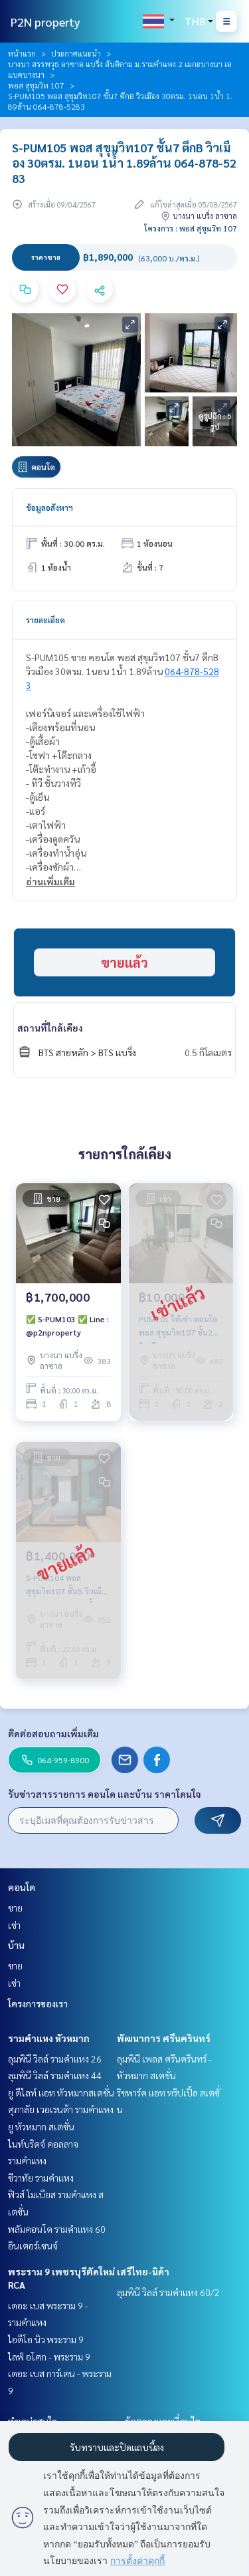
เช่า (14, 1925)
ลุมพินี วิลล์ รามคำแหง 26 (55, 2059)
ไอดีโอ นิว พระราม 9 (46, 2339)
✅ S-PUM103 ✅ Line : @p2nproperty (67, 1326)
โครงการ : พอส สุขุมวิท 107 (190, 228)
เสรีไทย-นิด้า (143, 2271)
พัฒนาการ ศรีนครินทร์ (163, 2038)
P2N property (45, 21)
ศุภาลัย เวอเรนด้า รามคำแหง (61, 2109)
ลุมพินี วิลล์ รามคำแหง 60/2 (168, 2292)
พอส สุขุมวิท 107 (36, 85)
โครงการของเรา (38, 2003)
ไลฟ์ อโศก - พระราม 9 (49, 2356)
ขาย (15, 1908)
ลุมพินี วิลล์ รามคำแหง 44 (55, 2075)
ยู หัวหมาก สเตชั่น (41, 2126)
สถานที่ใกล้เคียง (50, 1028)
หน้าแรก (22, 53)
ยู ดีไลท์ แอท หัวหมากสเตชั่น (61, 2092)
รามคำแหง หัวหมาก (49, 2038)
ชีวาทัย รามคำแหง (41, 2178)
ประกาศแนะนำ (76, 53)
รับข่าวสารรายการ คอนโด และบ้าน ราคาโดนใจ (104, 1794)
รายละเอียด (45, 620)
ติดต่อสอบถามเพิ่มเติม (53, 1733)
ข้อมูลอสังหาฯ (49, 507)
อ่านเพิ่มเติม (50, 881)
